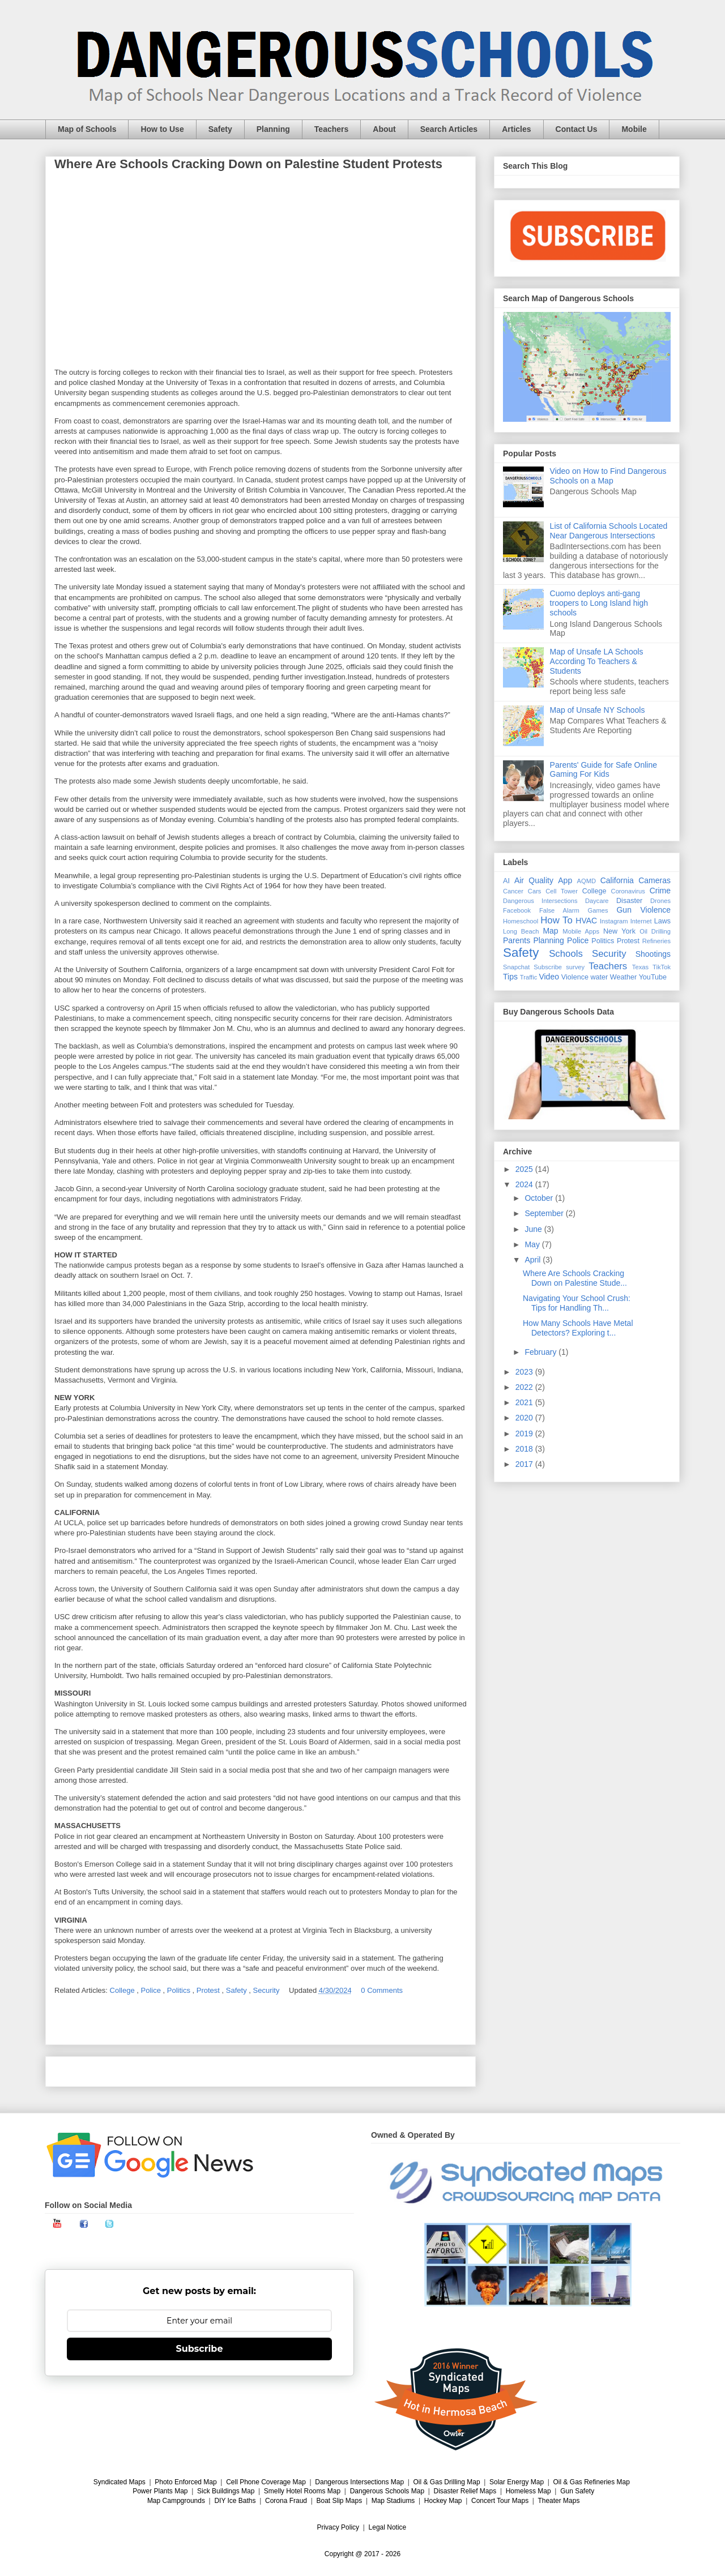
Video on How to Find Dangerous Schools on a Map (608, 476)
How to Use (162, 129)
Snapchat (516, 967)
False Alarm (559, 910)
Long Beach (521, 931)
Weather (623, 977)
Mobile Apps (580, 931)
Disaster (629, 901)
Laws (662, 921)
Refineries (656, 941)
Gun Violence (643, 909)
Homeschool (520, 921)
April (533, 1259)
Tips (510, 976)
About (384, 129)
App (565, 880)
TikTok (661, 967)
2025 (525, 1169)
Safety (220, 129)
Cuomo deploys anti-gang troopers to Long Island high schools (599, 603)
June (534, 1229)
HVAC (586, 920)
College (123, 1990)
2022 (525, 1387)
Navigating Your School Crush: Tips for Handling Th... (576, 1303)
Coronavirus (628, 891)
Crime (660, 890)
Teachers (331, 129)
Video (549, 976)
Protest (209, 1990)
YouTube (653, 977)
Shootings (653, 953)
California (617, 880)
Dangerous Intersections (540, 900)
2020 (525, 1417)
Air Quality (533, 880)
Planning (273, 129)
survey (575, 967)
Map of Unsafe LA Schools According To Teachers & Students (596, 661)
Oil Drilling (655, 931)
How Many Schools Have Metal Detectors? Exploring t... (578, 1328)
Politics (180, 1990)
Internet (641, 921)
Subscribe (548, 967)
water (599, 977)
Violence (574, 977)
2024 (525, 1184)
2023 (525, 1371)
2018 (525, 1448)
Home (260, 2071)
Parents (516, 940)
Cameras (654, 880)
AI (506, 881)
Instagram (614, 921)
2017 (525, 1464)
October (539, 1198)
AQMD (586, 881)
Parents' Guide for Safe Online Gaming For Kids (603, 769)
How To (556, 920)
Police (151, 1990)
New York (619, 931)
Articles (516, 129)
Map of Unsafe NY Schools (597, 709)
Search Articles (448, 129)
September (544, 1213)
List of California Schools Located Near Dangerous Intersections (609, 530)
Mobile (633, 129)
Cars (534, 891)
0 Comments (382, 1990)
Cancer (513, 891)
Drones (660, 900)
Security (267, 1990)
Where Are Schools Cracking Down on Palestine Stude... (575, 1278)
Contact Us (577, 129)
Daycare (597, 900)
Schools (566, 953)
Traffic (528, 977)
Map (550, 930)
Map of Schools (87, 129)
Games (598, 910)
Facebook (517, 910)
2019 (525, 1433)
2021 (525, 1402)
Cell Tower (561, 891)
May (532, 1244)
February (541, 1352)
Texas (640, 967)
